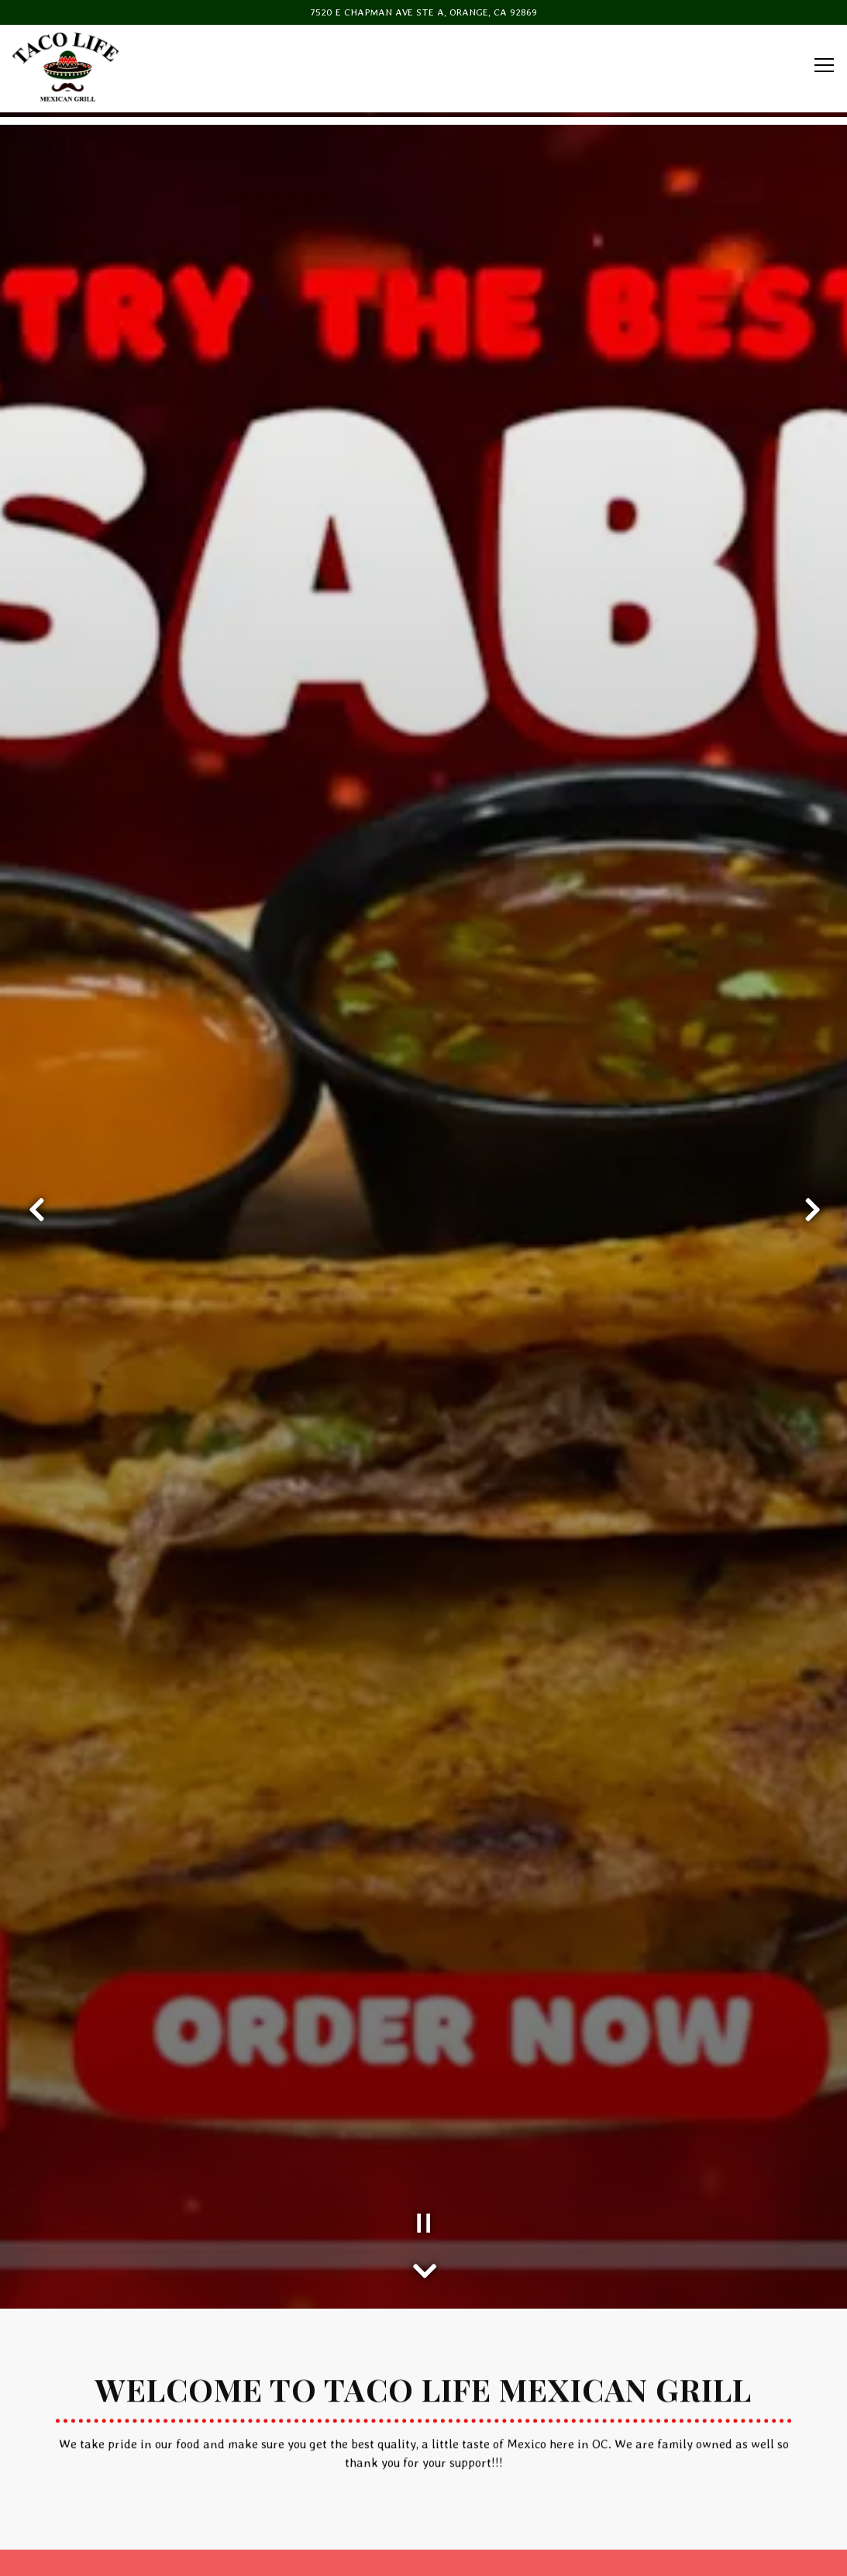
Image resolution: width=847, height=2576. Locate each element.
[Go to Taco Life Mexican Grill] (423, 12)
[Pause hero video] (424, 2067)
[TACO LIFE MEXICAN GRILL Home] (66, 66)
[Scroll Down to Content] (424, 2111)
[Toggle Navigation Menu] (824, 65)
